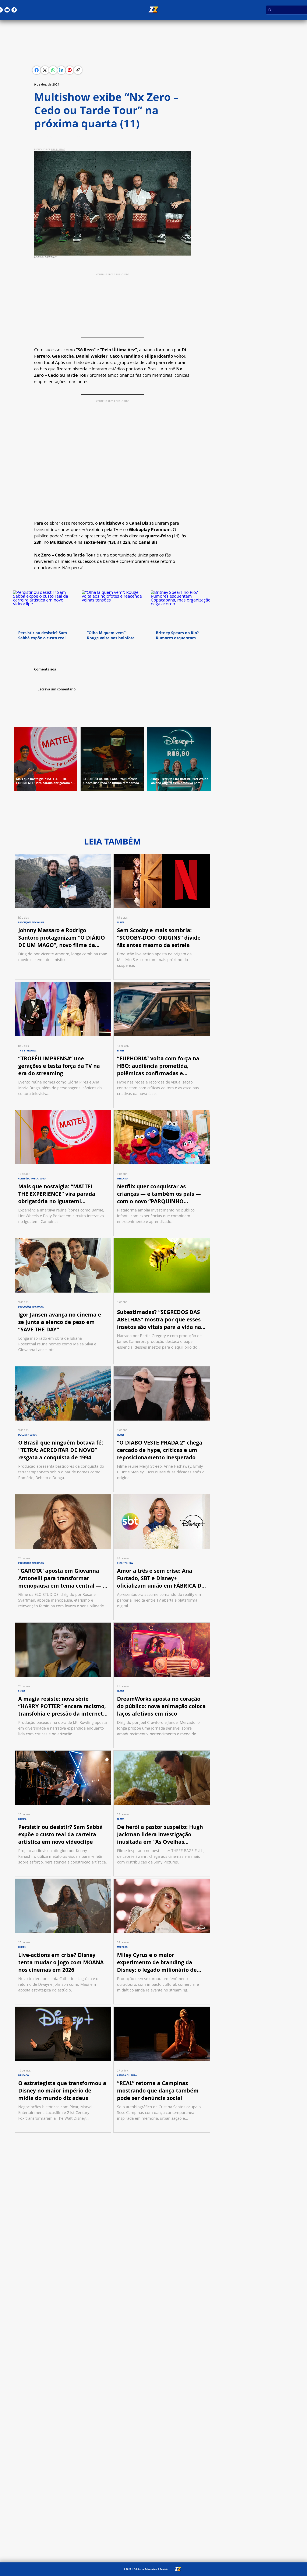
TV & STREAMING (27, 1050)
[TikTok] (14, 10)
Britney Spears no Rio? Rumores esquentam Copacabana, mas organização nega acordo (179, 635)
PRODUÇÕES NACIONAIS (31, 922)
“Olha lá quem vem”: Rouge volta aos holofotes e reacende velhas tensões (112, 635)
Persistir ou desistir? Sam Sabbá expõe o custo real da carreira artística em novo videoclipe (42, 635)
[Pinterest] (70, 70)
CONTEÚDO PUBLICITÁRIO (28, 773)
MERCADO (122, 1178)
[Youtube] (7, 10)
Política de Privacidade (145, 2569)
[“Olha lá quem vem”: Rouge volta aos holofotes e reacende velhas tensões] (112, 607)
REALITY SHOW (125, 1563)
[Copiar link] (78, 70)
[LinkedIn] (61, 70)
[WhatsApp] (53, 70)
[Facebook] (36, 70)
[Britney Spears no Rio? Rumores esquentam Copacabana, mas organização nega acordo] (181, 607)
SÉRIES (120, 922)
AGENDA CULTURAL (127, 2075)
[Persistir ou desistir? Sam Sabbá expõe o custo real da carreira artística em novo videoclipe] (43, 607)
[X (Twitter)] (45, 70)
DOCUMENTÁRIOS (27, 1434)
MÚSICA (22, 1819)
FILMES (120, 1434)
